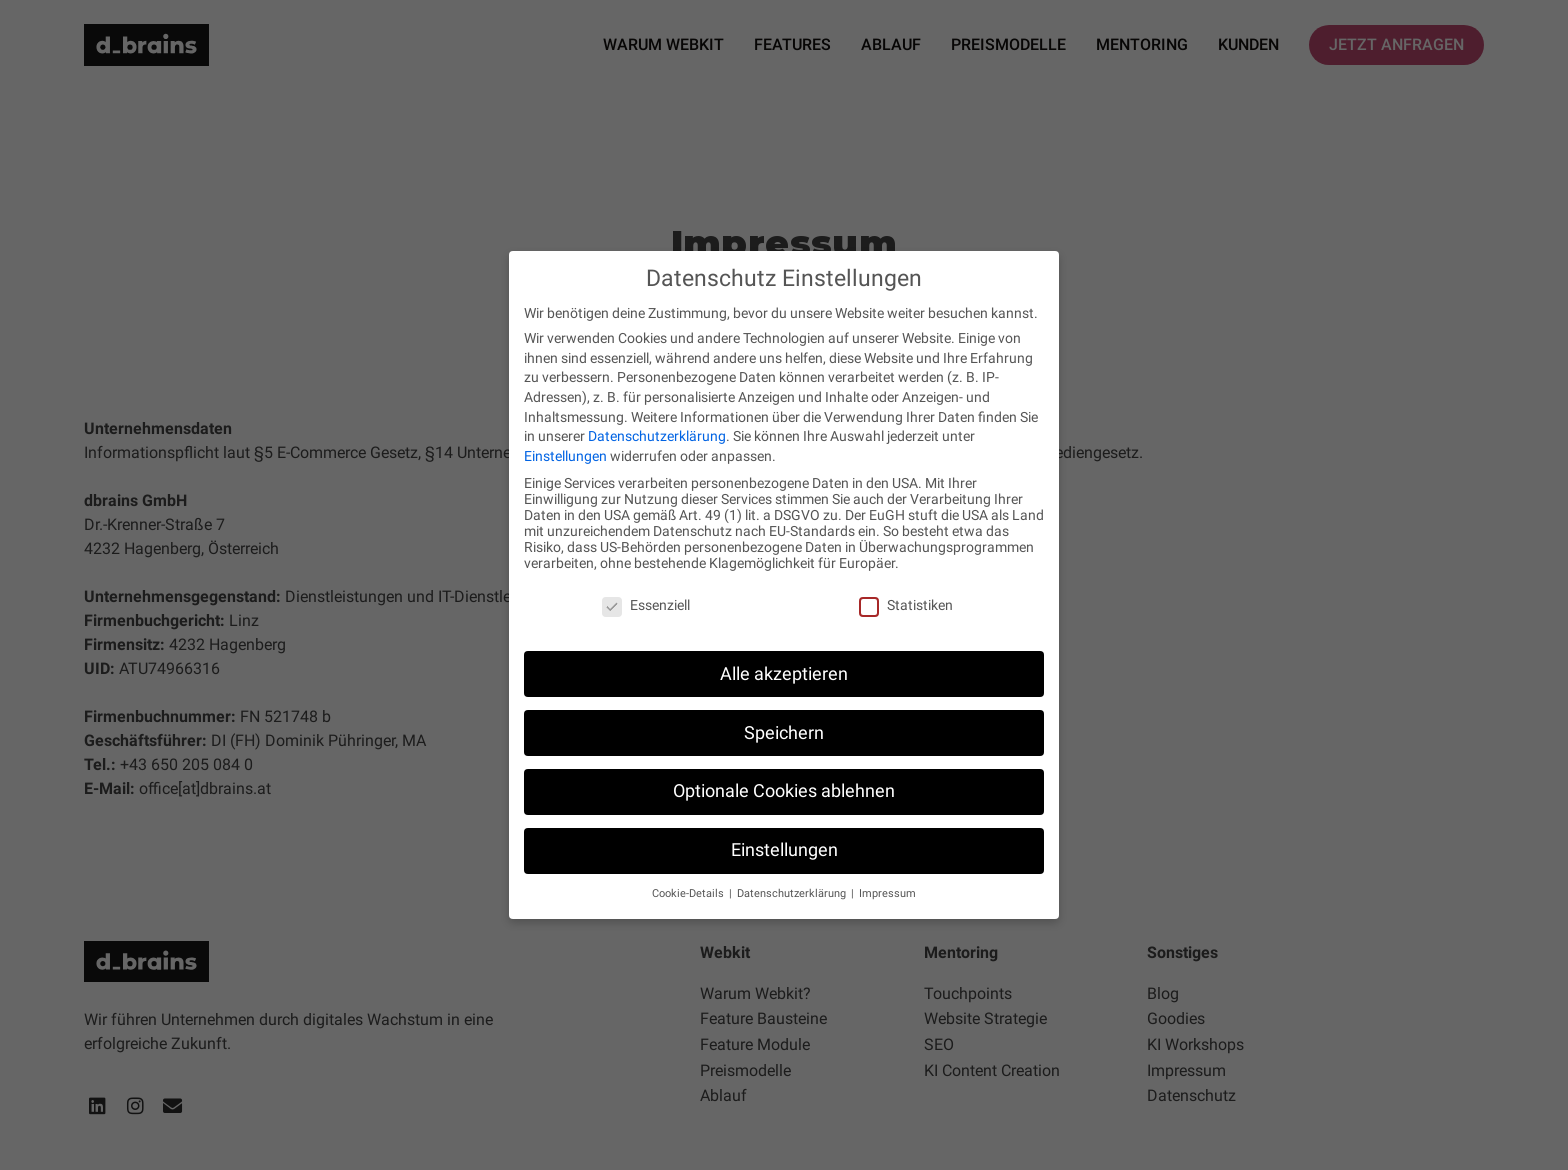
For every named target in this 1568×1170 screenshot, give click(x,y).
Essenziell (646, 605)
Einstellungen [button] (784, 850)
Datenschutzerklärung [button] (793, 893)
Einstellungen (565, 456)
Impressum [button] (887, 893)
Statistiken (906, 605)
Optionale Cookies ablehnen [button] (784, 791)
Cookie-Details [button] (689, 893)
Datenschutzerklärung (657, 436)
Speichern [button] (784, 733)
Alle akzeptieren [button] (784, 674)
